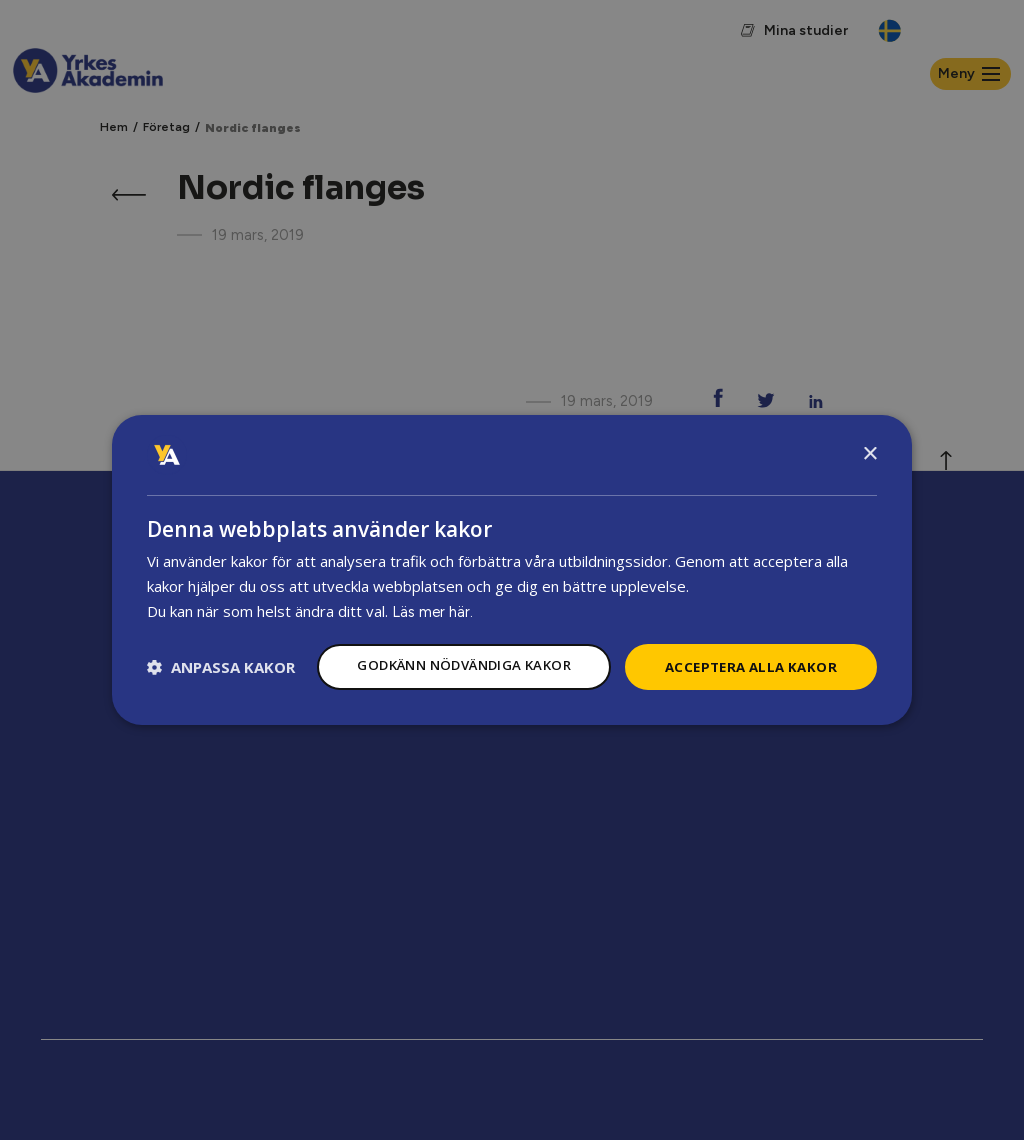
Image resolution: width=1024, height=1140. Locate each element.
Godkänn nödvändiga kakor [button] (446, 646)
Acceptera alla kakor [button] (746, 647)
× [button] (869, 434)
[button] (221, 704)
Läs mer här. (433, 592)
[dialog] (512, 570)
